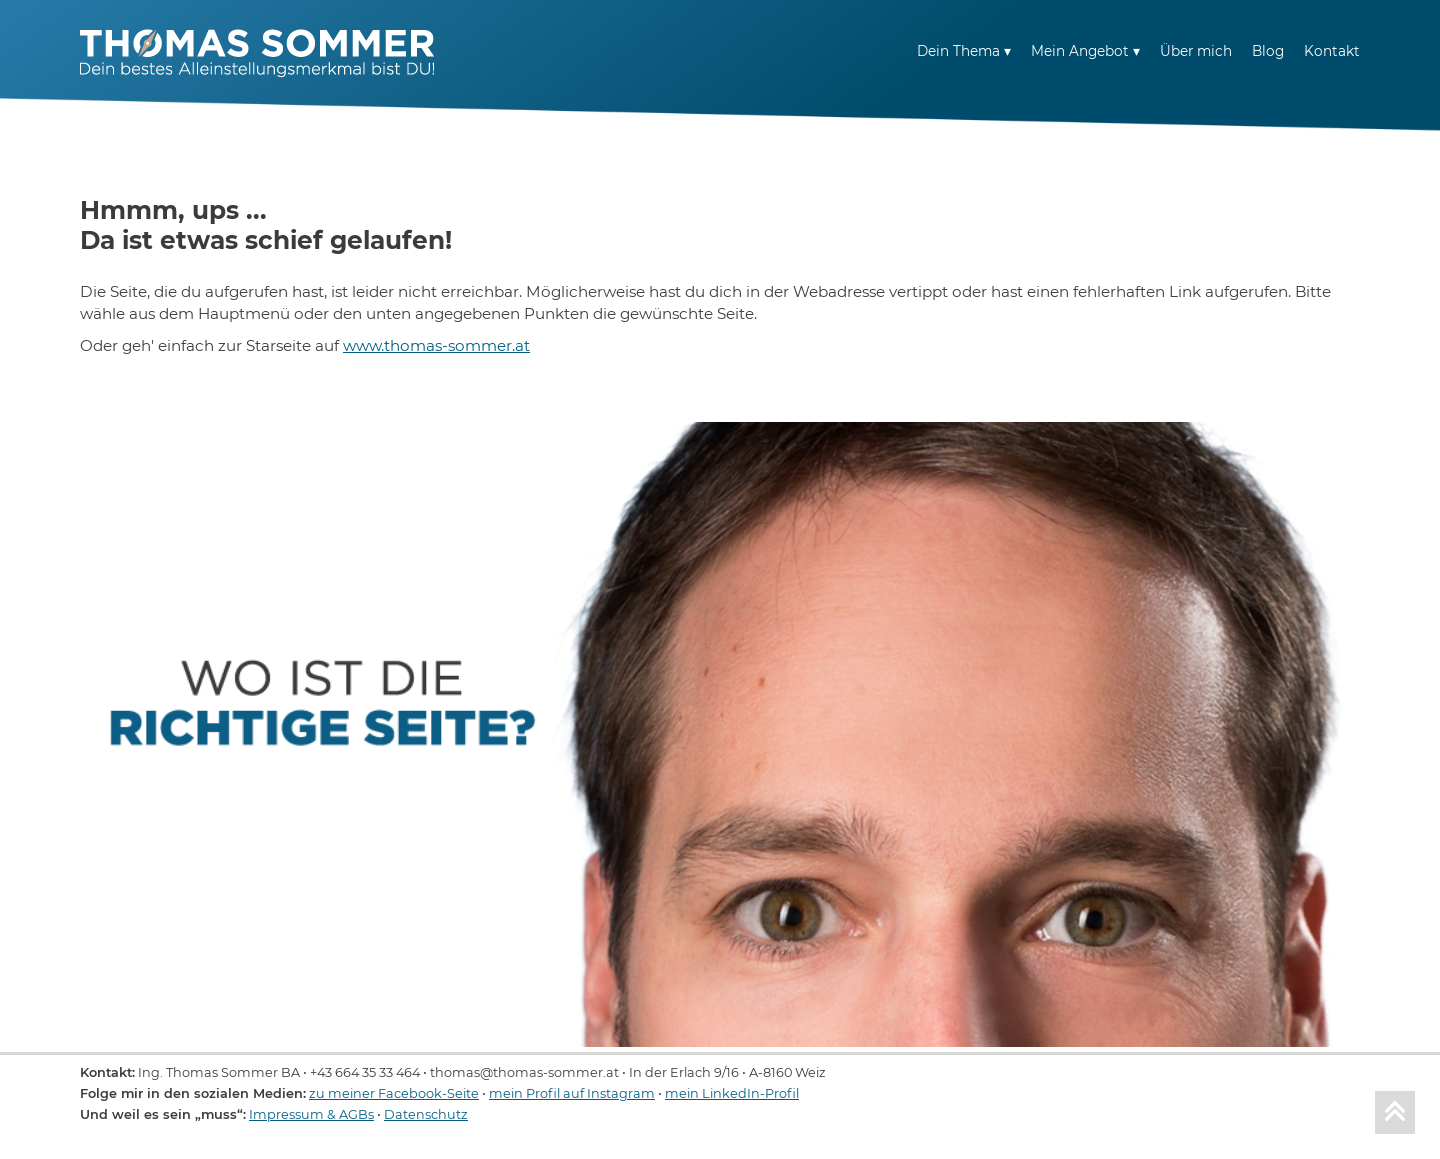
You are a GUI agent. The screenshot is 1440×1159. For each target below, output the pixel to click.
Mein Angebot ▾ (1085, 51)
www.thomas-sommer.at (436, 345)
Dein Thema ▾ (964, 51)
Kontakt (1332, 51)
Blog (1268, 51)
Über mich (1196, 51)
